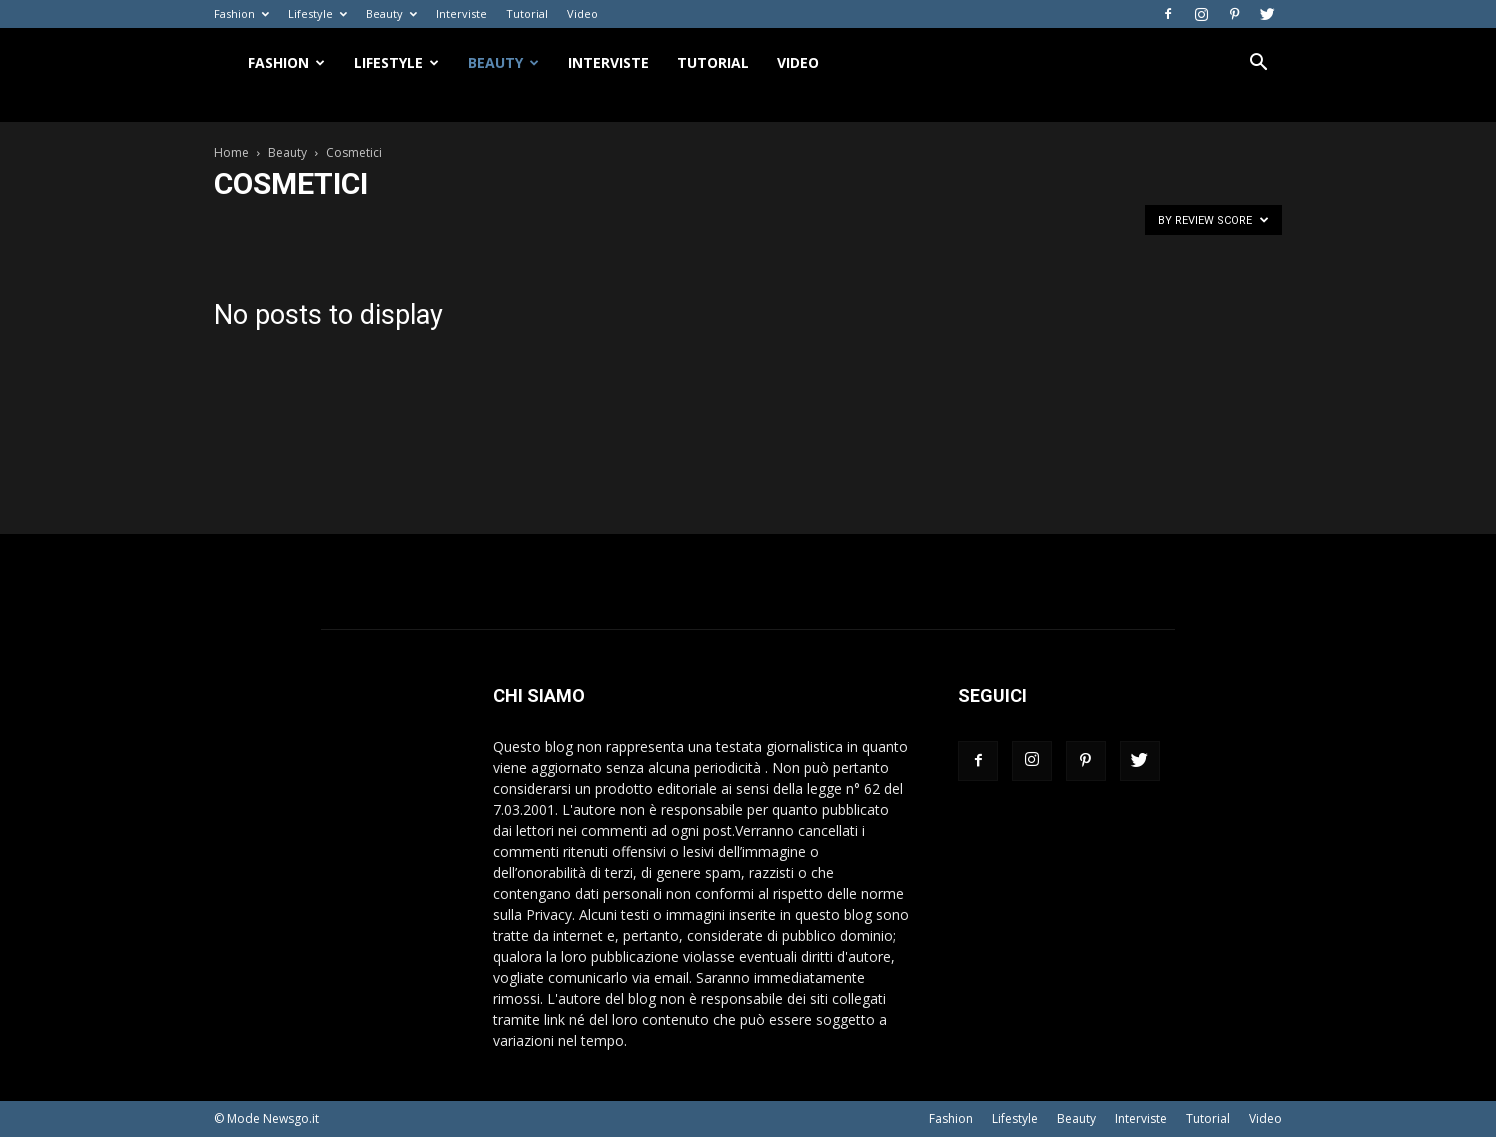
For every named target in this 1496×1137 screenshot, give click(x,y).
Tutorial (527, 13)
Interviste (461, 13)
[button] (1258, 64)
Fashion (241, 13)
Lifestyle (317, 13)
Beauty (391, 13)
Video (582, 13)
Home (231, 152)
